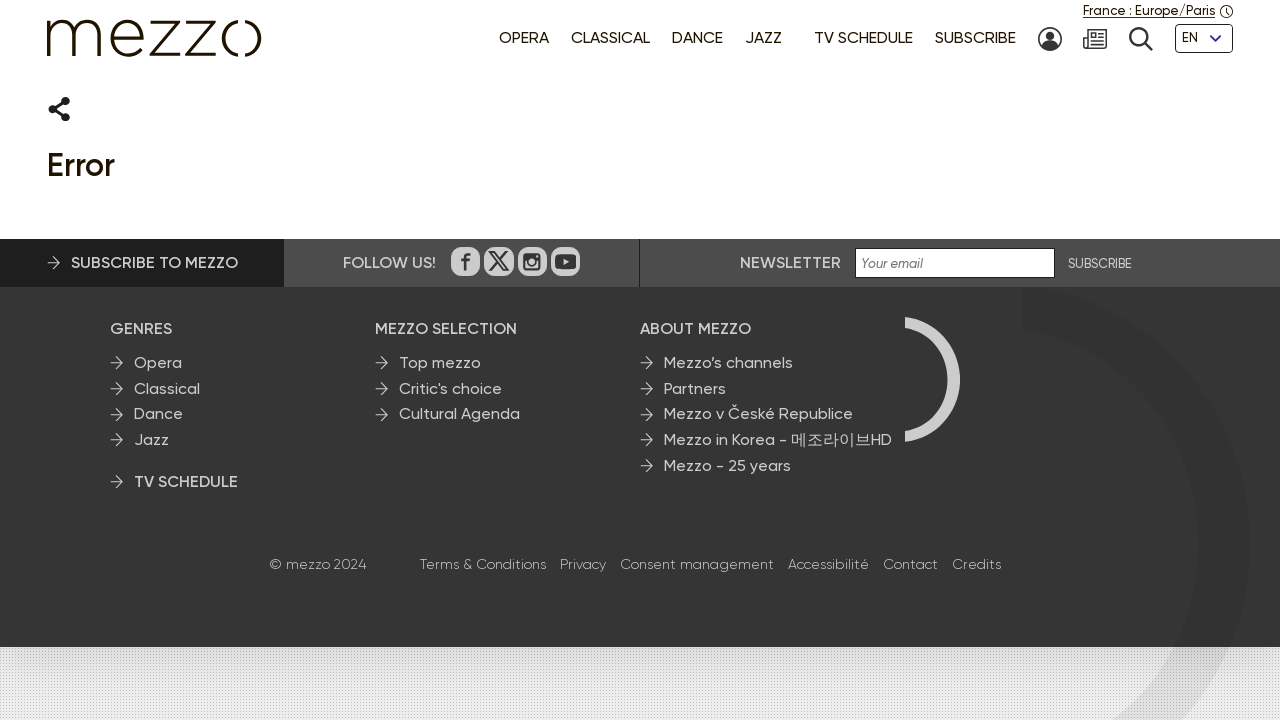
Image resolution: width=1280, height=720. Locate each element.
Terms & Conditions (483, 565)
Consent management (697, 565)
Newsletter (790, 263)
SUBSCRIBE (1100, 265)
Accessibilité (828, 565)
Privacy (583, 565)
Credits (976, 565)
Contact (910, 565)
